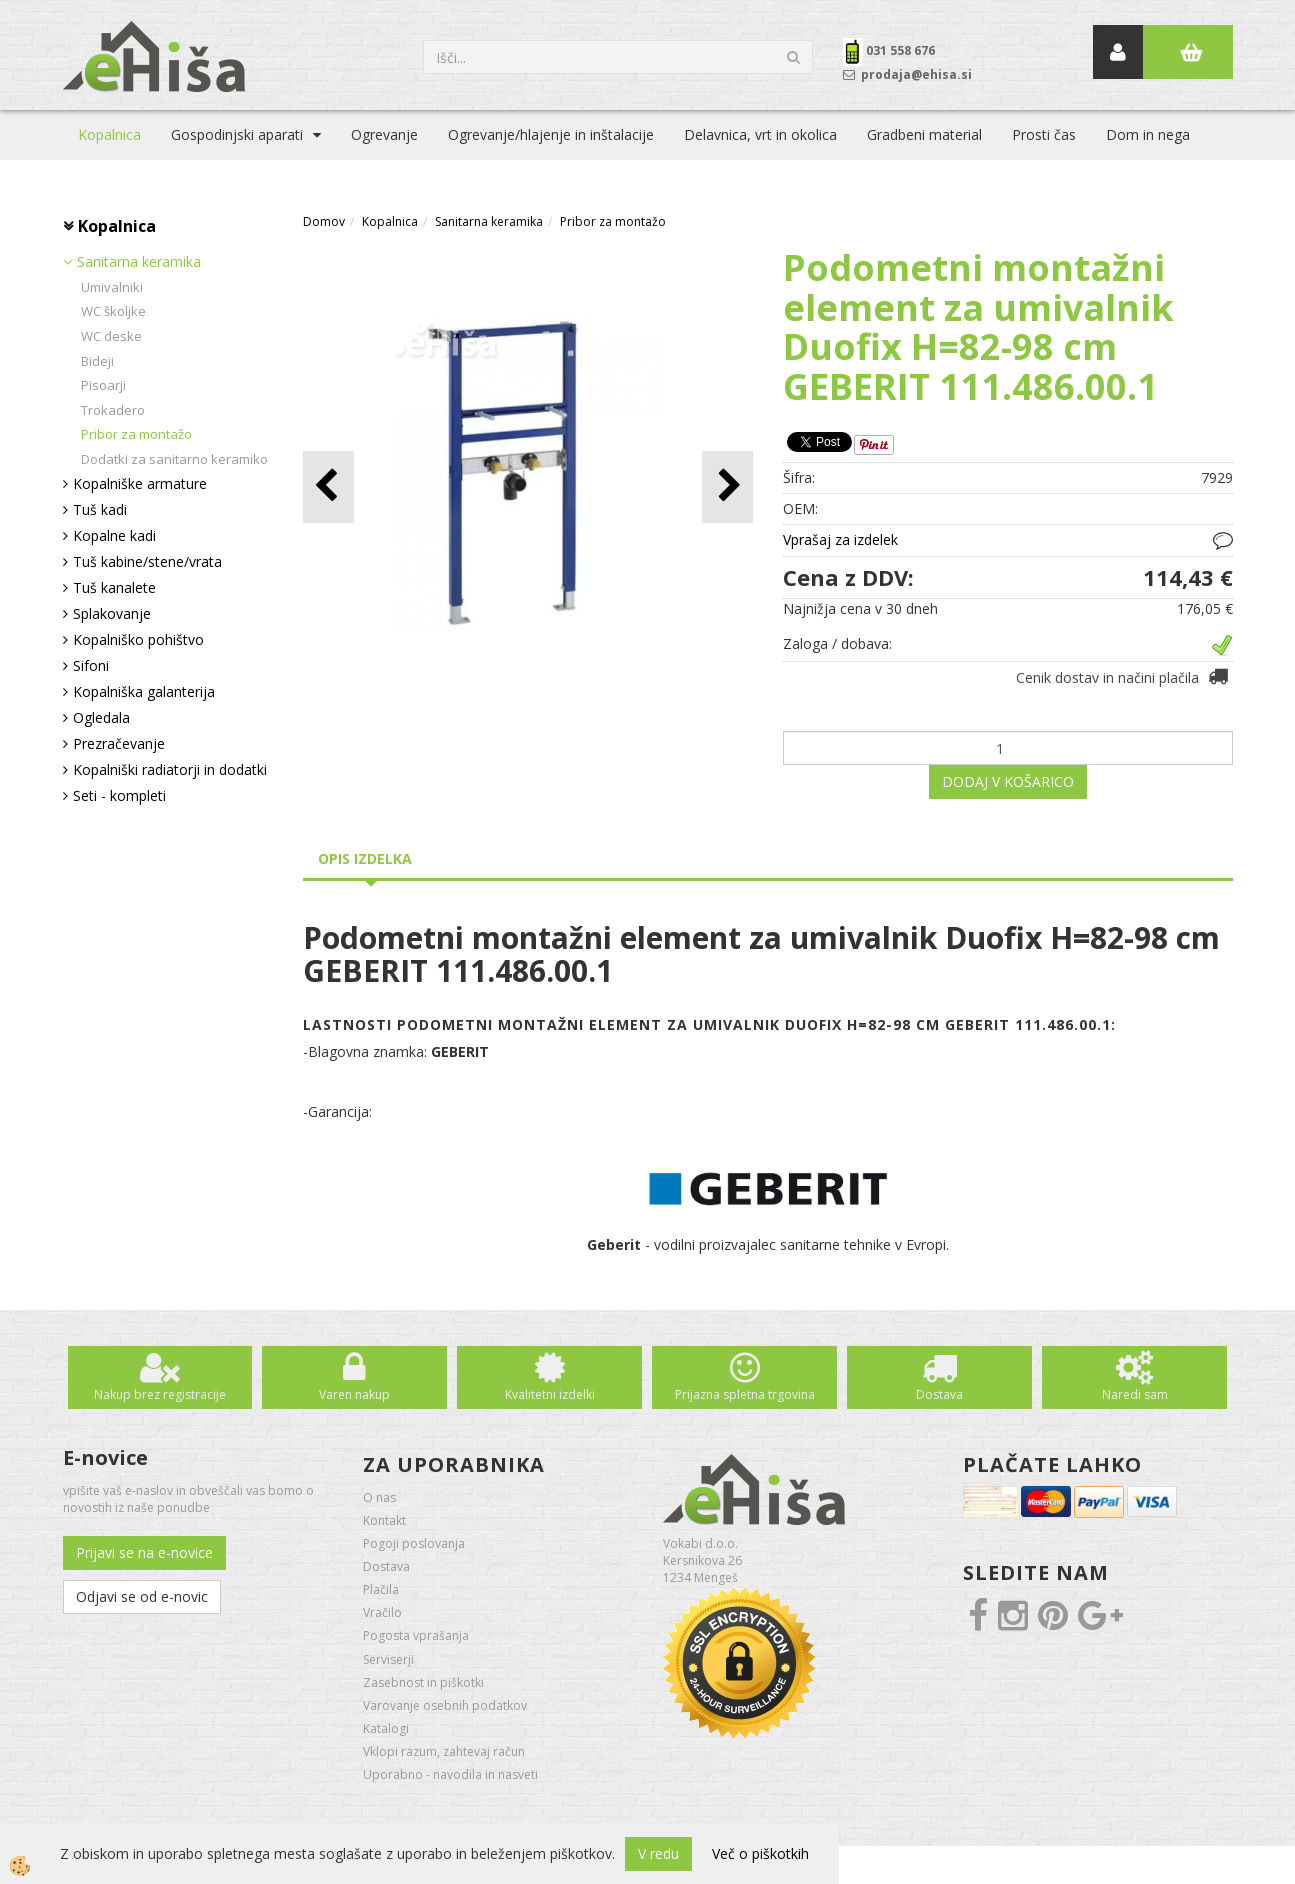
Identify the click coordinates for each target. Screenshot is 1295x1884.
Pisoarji (103, 385)
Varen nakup (354, 1394)
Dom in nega (1148, 134)
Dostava (939, 1394)
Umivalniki (112, 287)
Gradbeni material (924, 134)
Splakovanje (112, 613)
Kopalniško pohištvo (138, 639)
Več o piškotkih (760, 1853)
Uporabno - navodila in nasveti (450, 1774)
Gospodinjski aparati (237, 134)
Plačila (381, 1589)
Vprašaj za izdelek (840, 539)
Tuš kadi (100, 509)
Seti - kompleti (119, 795)
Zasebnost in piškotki (423, 1682)
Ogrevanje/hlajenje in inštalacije (551, 134)
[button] (727, 486)
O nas (379, 1497)
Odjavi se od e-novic (142, 1596)
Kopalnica (109, 134)
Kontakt (384, 1520)
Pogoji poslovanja (414, 1543)
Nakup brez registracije (160, 1394)
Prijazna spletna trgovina (745, 1394)
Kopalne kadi (114, 535)
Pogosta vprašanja (416, 1635)
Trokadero (113, 410)
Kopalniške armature (140, 483)
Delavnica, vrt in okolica (760, 134)
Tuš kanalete (114, 587)
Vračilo (382, 1612)
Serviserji (388, 1659)
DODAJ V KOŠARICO (1008, 781)
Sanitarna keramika (139, 261)
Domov (324, 221)
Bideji (97, 361)
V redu (658, 1853)
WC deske (111, 336)
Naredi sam (1135, 1394)
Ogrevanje (384, 134)
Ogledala (101, 717)
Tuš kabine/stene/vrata (147, 561)
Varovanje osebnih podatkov (445, 1705)
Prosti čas (1044, 134)
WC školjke (113, 311)
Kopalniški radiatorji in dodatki (170, 769)
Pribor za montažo (136, 434)
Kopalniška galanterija (144, 691)
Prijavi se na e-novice (144, 1552)
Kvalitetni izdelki (550, 1394)
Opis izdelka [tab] (365, 858)
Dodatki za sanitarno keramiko (174, 459)
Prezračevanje (119, 743)
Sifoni (91, 665)
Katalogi (386, 1728)
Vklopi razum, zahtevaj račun (444, 1751)
